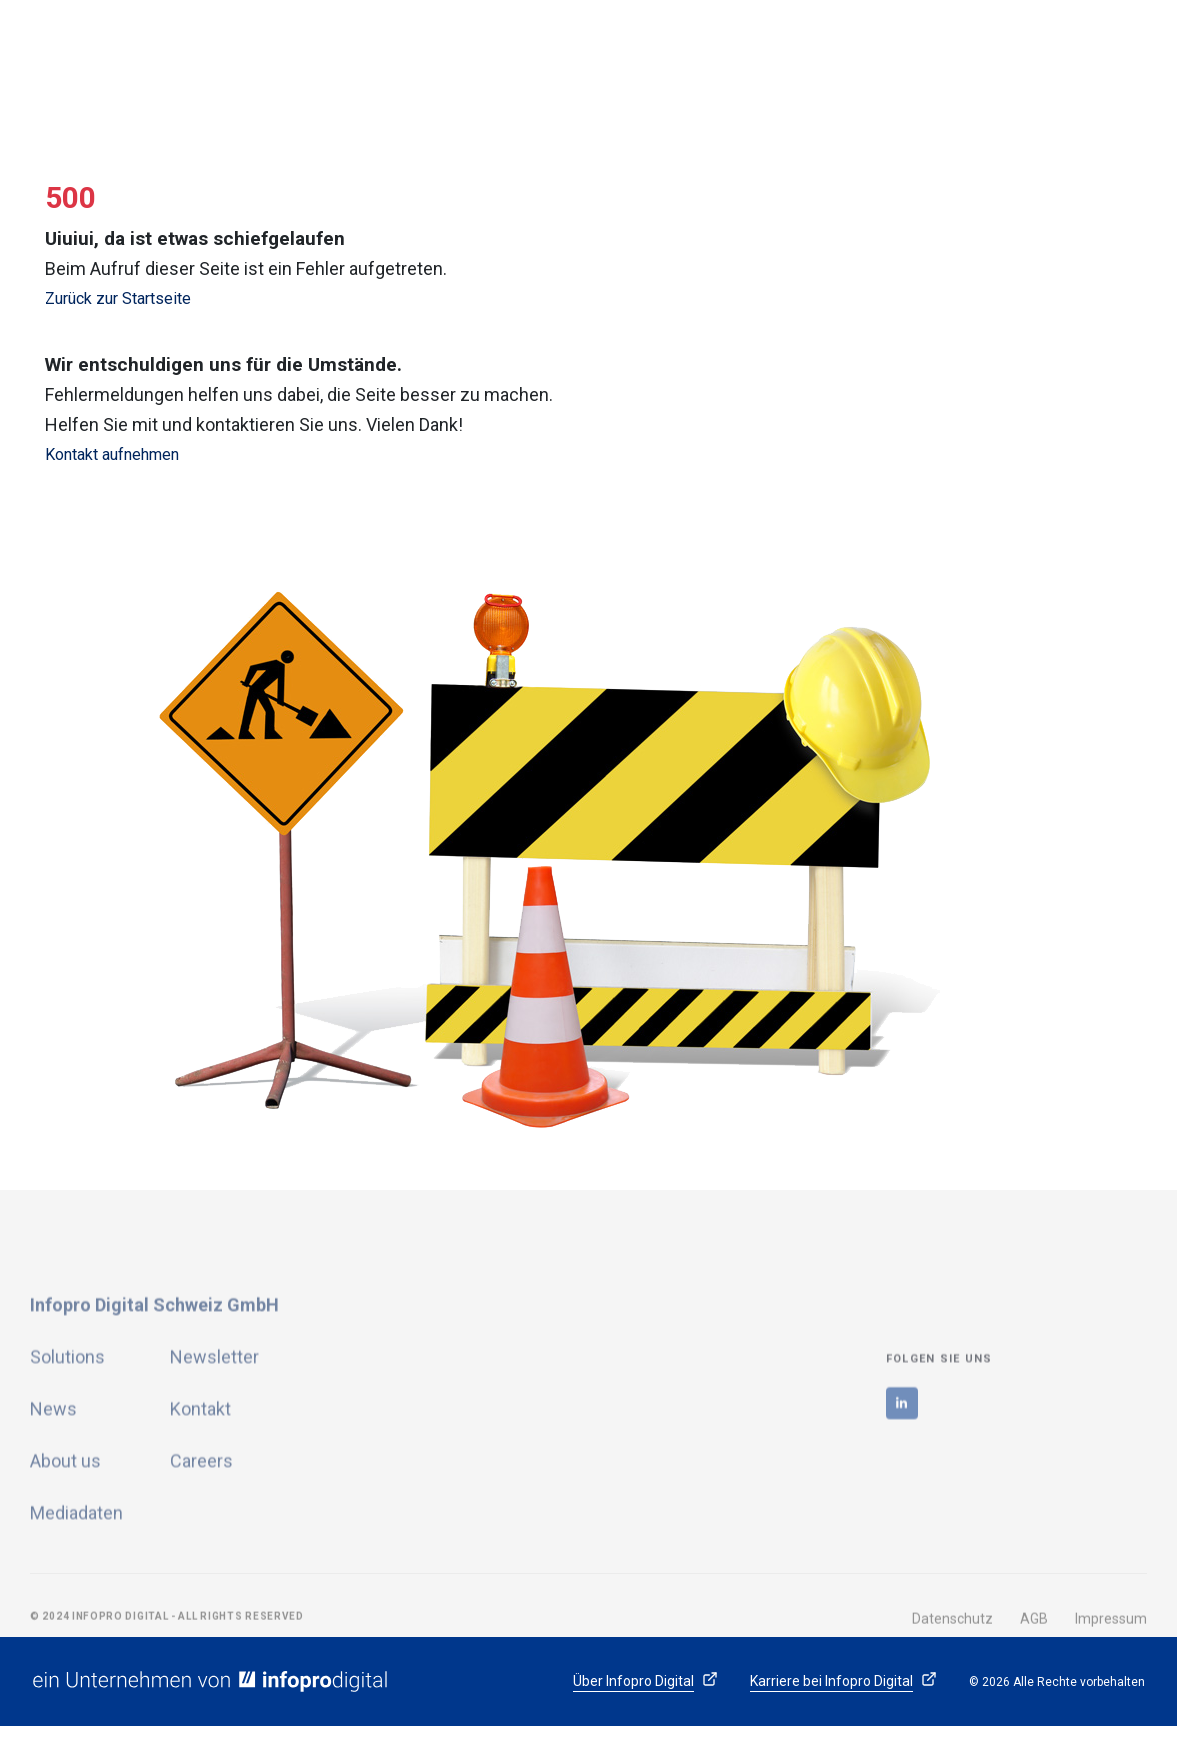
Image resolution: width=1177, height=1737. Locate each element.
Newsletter (214, 1443)
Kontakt (200, 1495)
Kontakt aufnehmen (112, 454)
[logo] (175, 55)
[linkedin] (902, 1490)
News (53, 1495)
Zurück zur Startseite (118, 298)
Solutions (67, 1443)
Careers (201, 1547)
